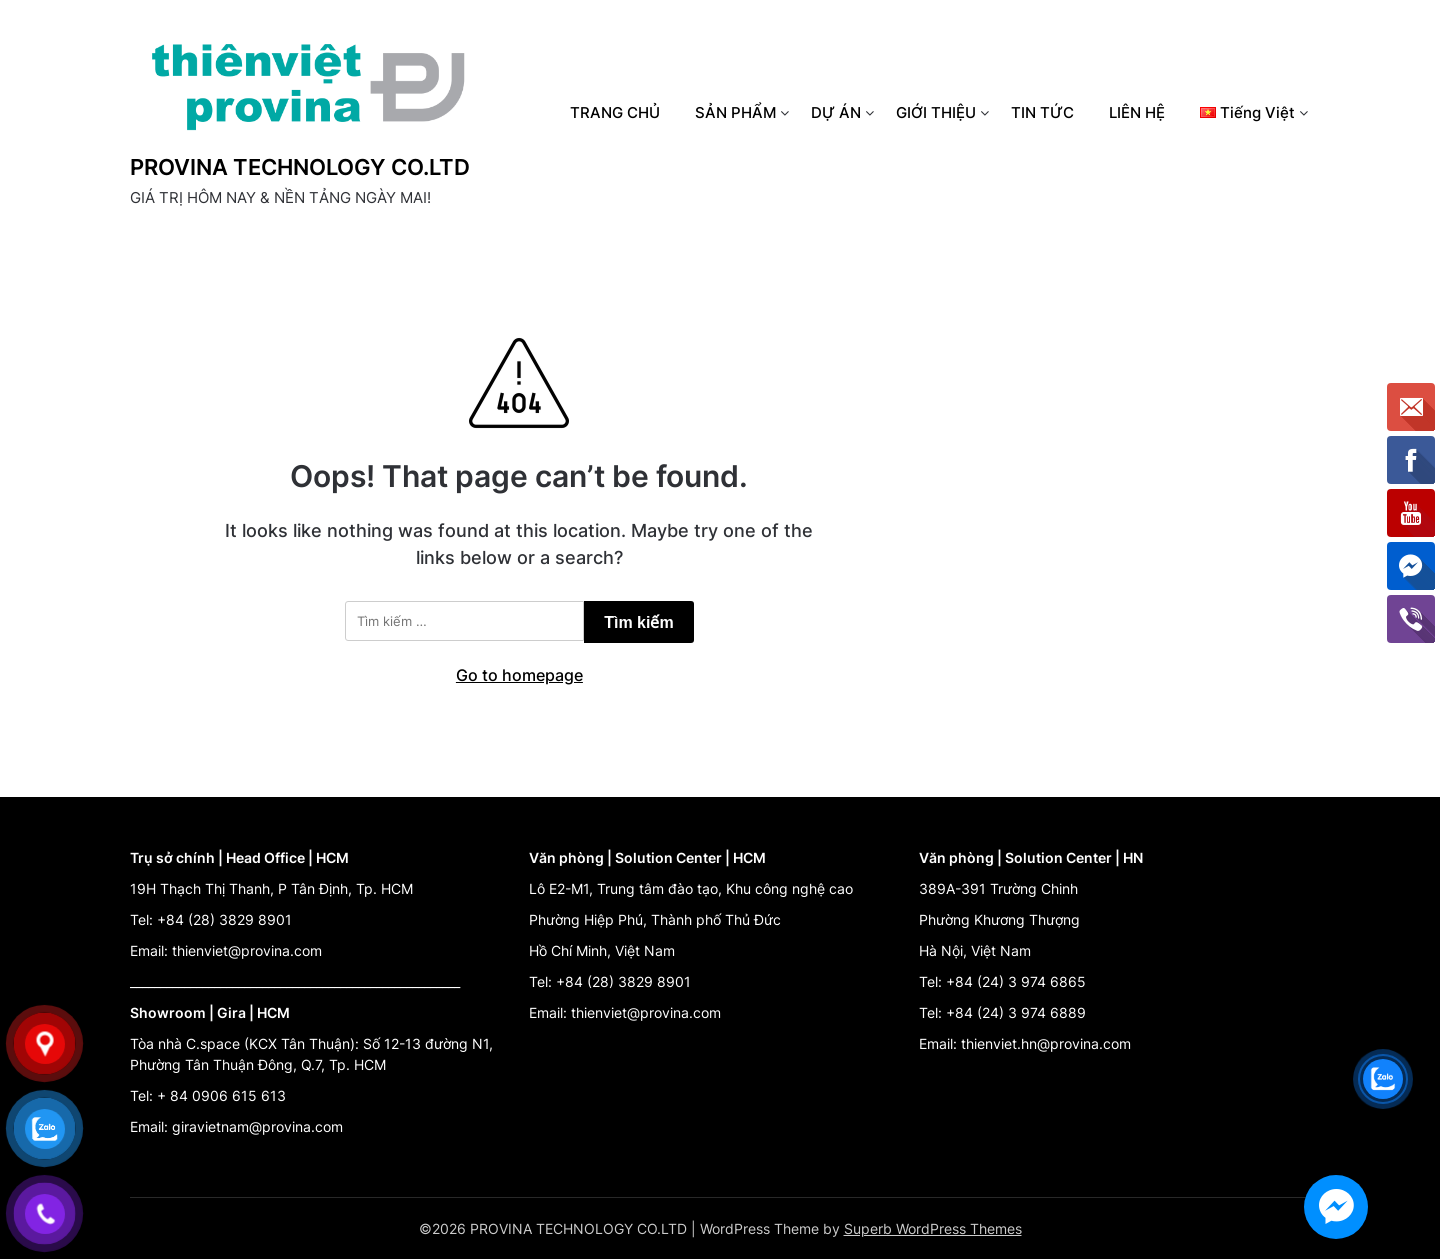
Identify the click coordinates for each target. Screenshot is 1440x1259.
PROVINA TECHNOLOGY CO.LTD (300, 167)
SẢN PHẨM (735, 112)
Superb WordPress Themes (933, 1228)
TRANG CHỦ (615, 112)
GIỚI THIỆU (936, 112)
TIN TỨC (1042, 112)
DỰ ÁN (836, 112)
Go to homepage (519, 675)
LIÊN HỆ (1137, 112)
